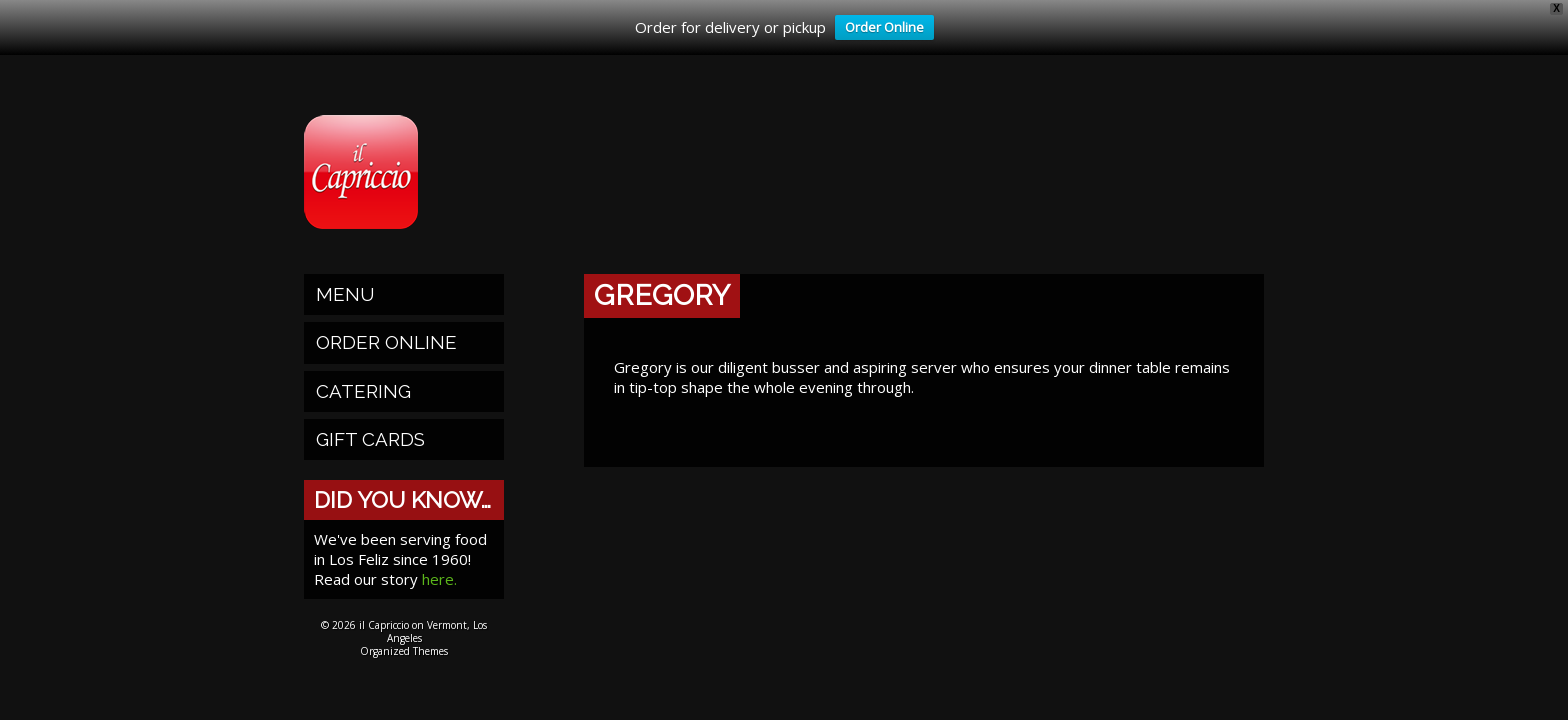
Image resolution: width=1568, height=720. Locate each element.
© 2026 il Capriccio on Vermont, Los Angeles (404, 631)
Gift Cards (370, 439)
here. (439, 579)
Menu (345, 294)
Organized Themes (404, 651)
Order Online (879, 29)
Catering (363, 391)
